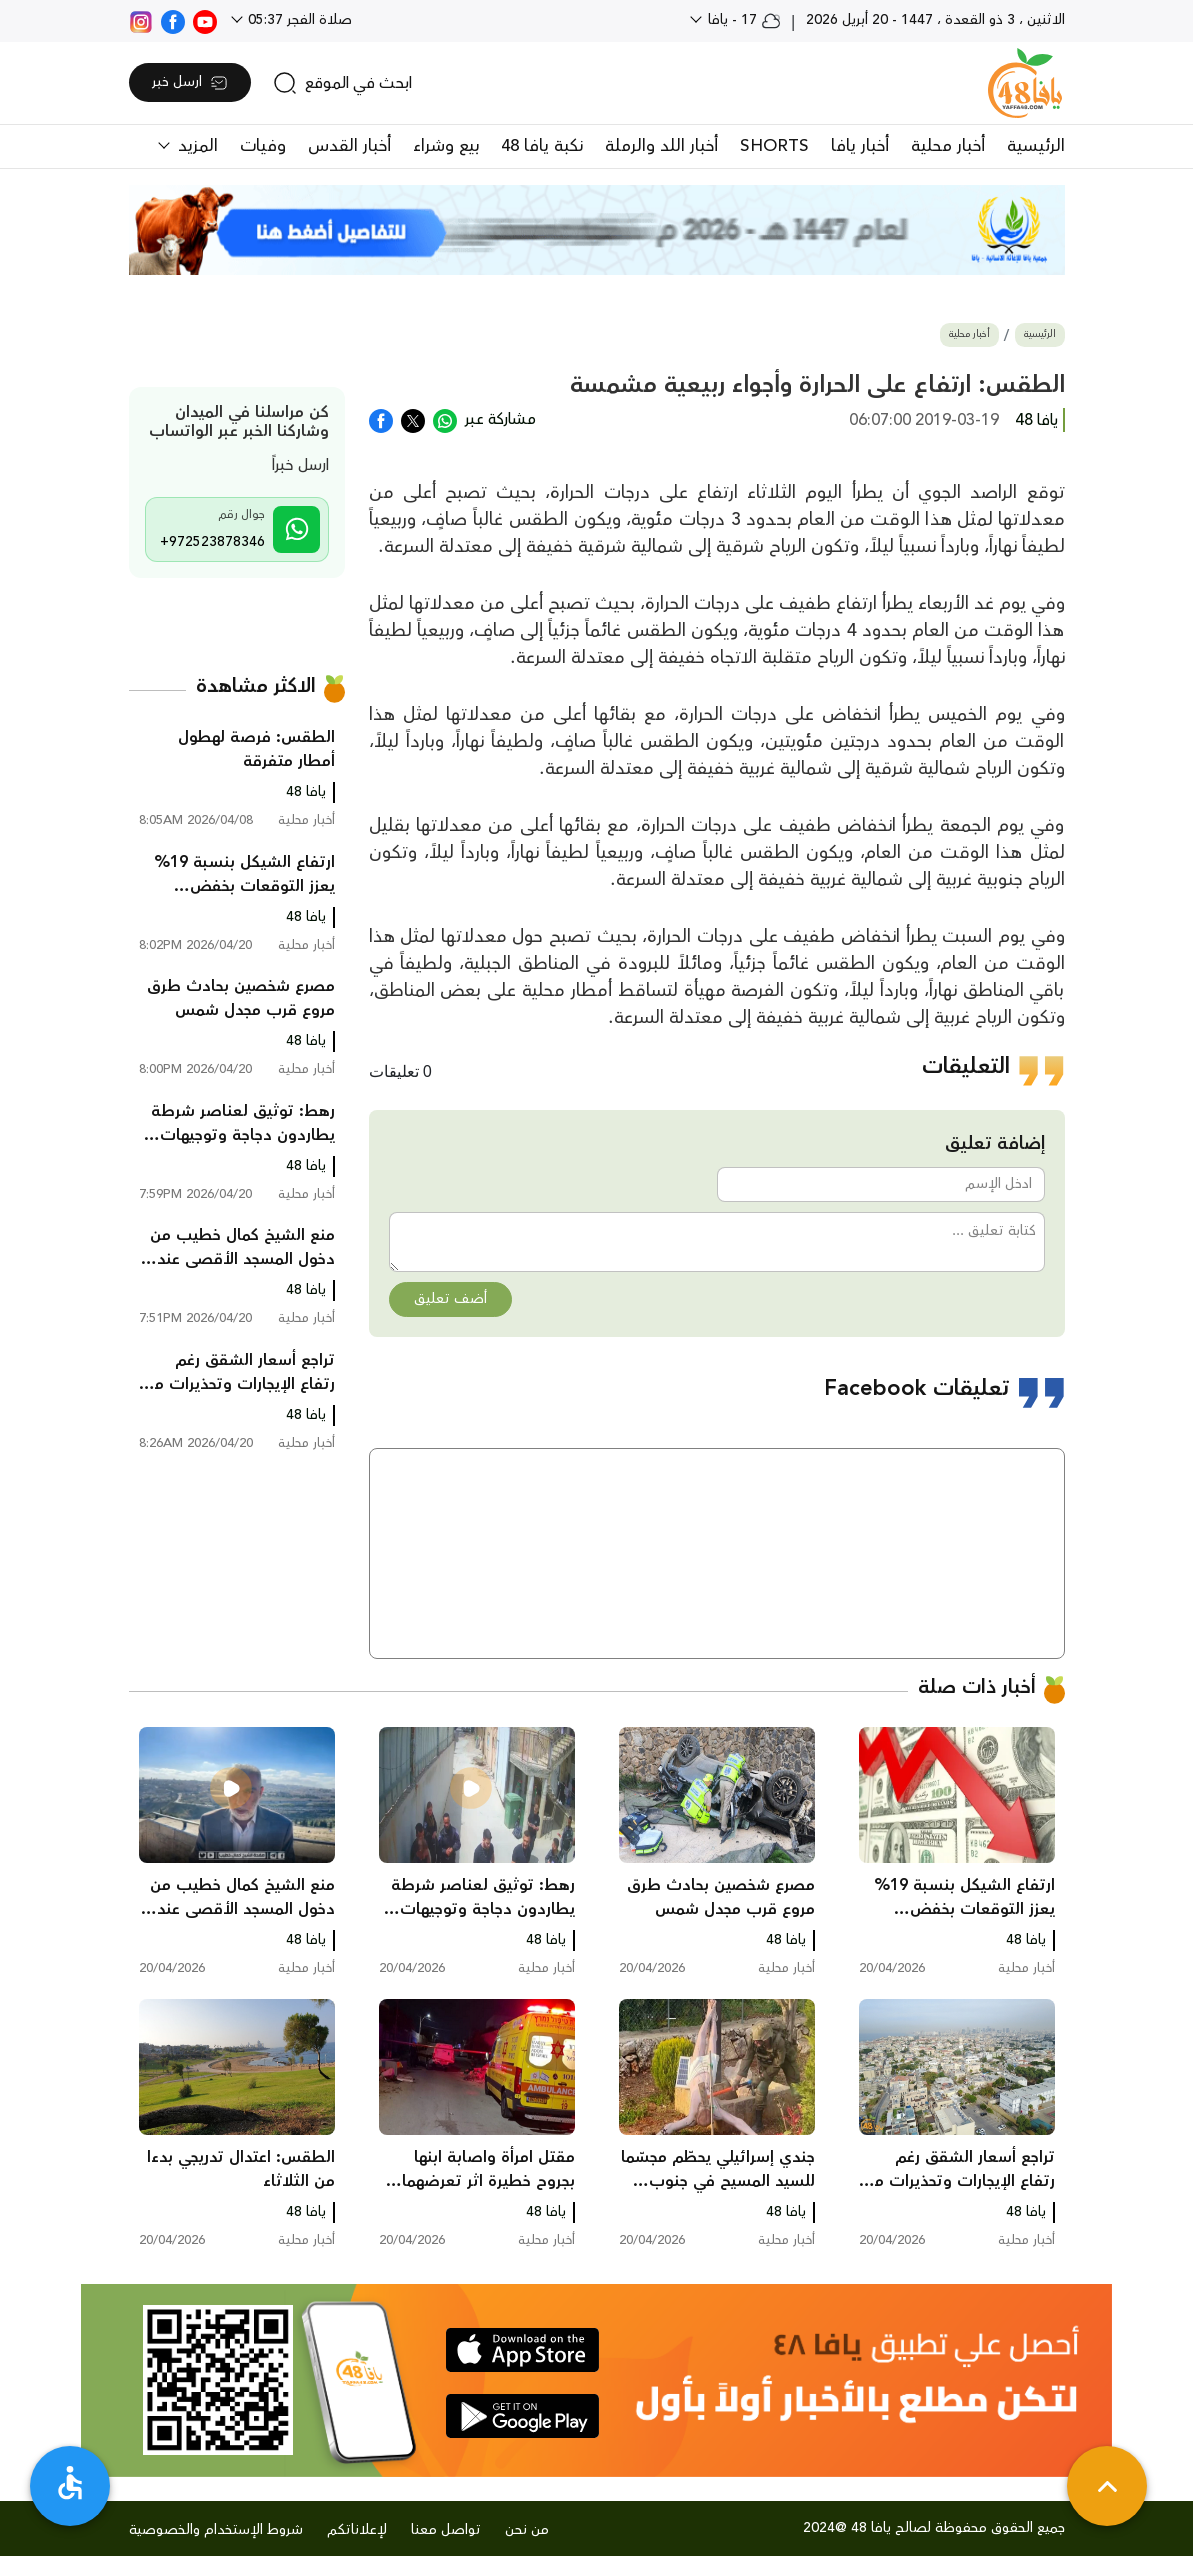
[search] (342, 83)
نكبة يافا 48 (542, 146)
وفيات (263, 146)
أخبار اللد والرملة (661, 146)
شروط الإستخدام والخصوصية (216, 2530)
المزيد (195, 146)
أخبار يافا (860, 146)
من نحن (527, 2530)
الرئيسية (1036, 146)
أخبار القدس (349, 146)
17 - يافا (742, 20)
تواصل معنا (446, 2530)
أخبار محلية (948, 146)
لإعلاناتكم (357, 2530)
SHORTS (774, 146)
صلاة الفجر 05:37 (298, 20)
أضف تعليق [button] (450, 1299)
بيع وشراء (446, 146)
